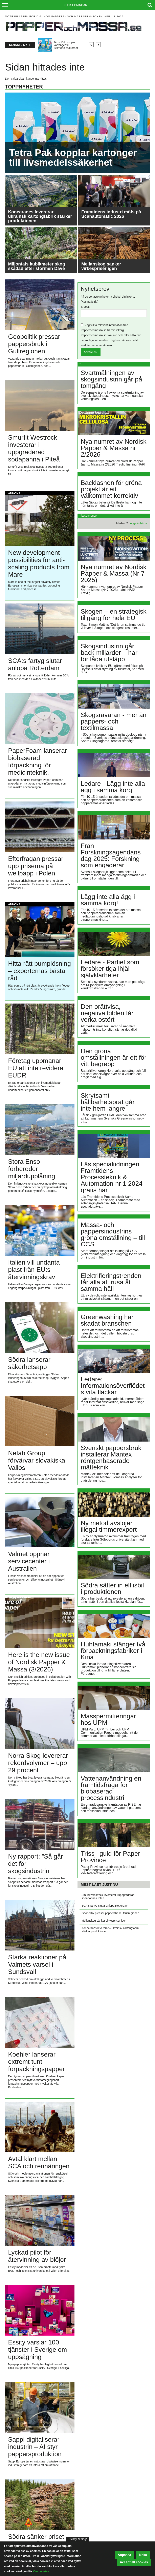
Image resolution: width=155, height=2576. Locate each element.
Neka (143, 2555)
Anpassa (124, 2555)
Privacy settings (77, 2539)
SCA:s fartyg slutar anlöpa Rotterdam (105, 1905)
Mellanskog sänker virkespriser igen (104, 1920)
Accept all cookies (134, 2562)
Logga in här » (138, 523)
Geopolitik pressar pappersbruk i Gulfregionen (110, 1913)
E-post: (85, 306)
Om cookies (41, 2571)
